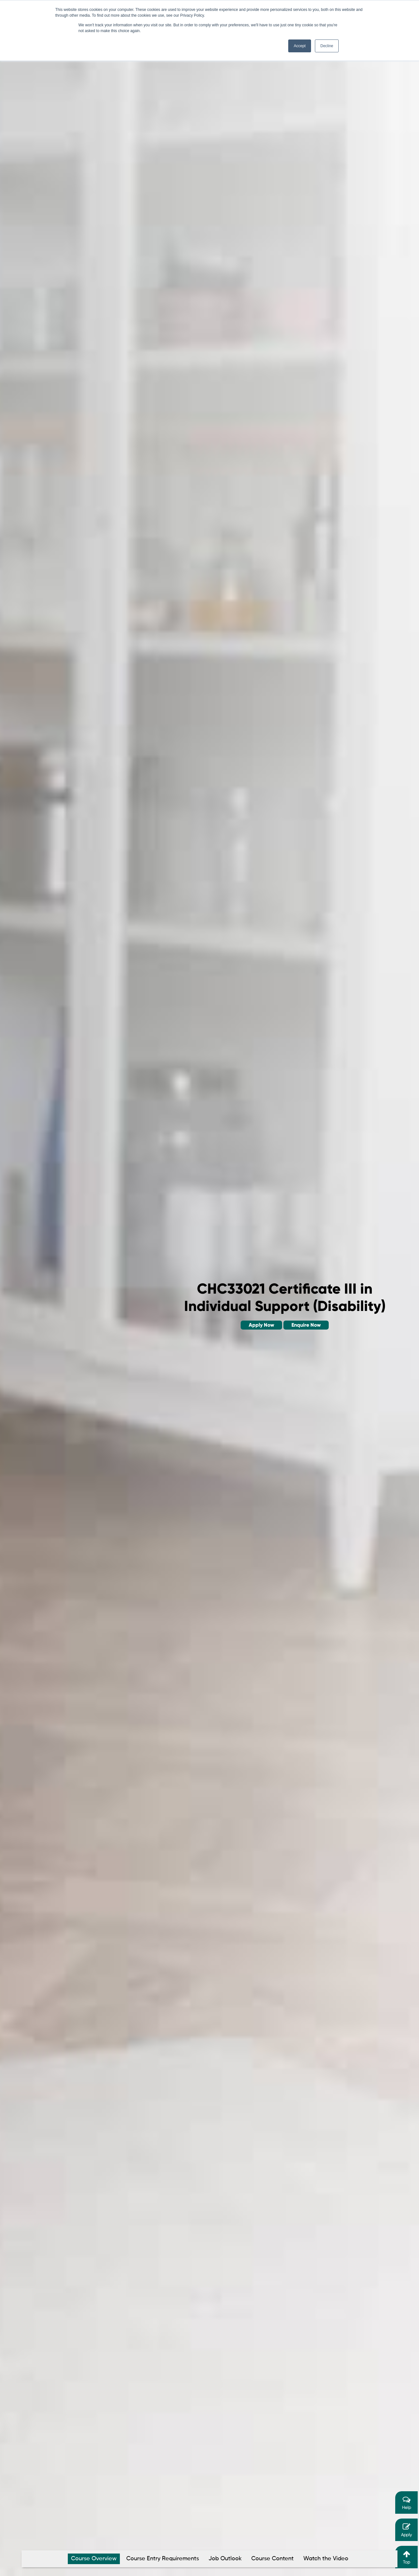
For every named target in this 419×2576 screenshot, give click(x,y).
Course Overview (94, 2559)
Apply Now (261, 1325)
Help (406, 2502)
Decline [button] (326, 46)
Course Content (272, 2559)
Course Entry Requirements (162, 2559)
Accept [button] (300, 46)
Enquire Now (306, 1325)
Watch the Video (325, 2559)
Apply (406, 2530)
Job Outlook (225, 2559)
